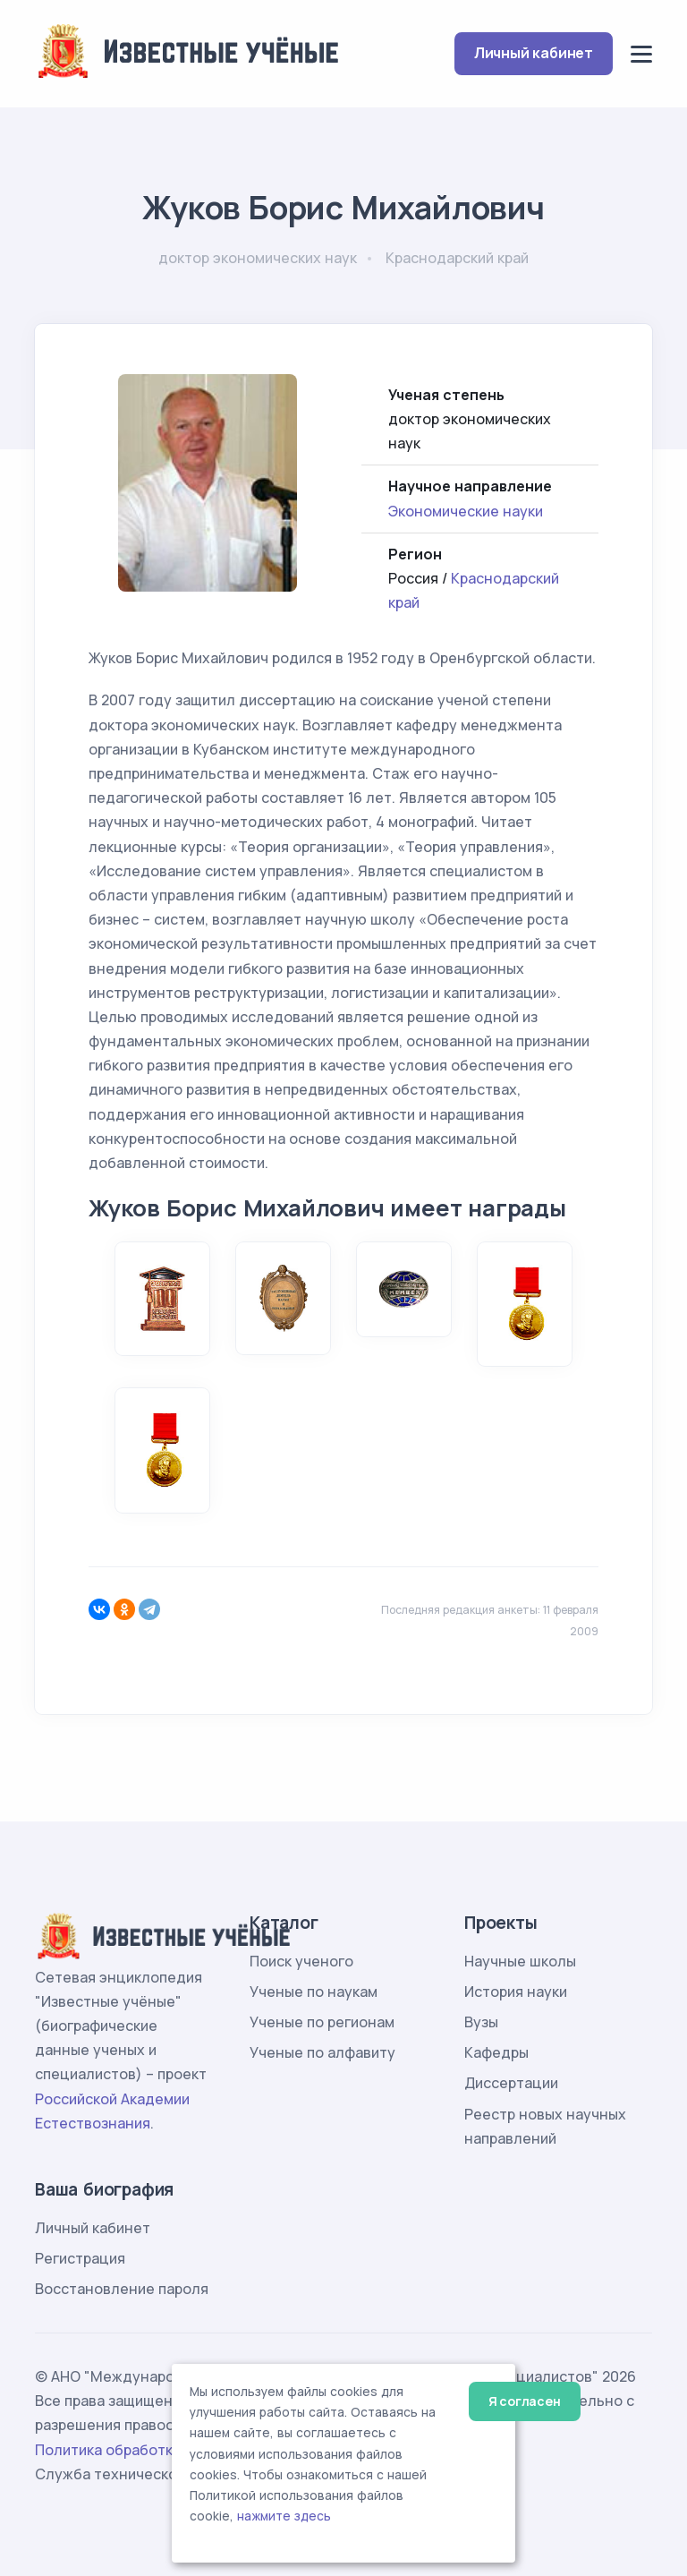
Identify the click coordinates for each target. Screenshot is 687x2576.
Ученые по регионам (322, 2022)
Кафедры (496, 2052)
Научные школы (520, 1961)
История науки (515, 1991)
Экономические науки (465, 511)
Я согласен (524, 2401)
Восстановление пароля (121, 2289)
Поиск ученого (301, 1961)
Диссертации (511, 2083)
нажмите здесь (284, 2516)
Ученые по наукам (313, 1991)
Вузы (481, 2022)
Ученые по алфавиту (322, 2052)
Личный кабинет (533, 53)
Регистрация (80, 2258)
